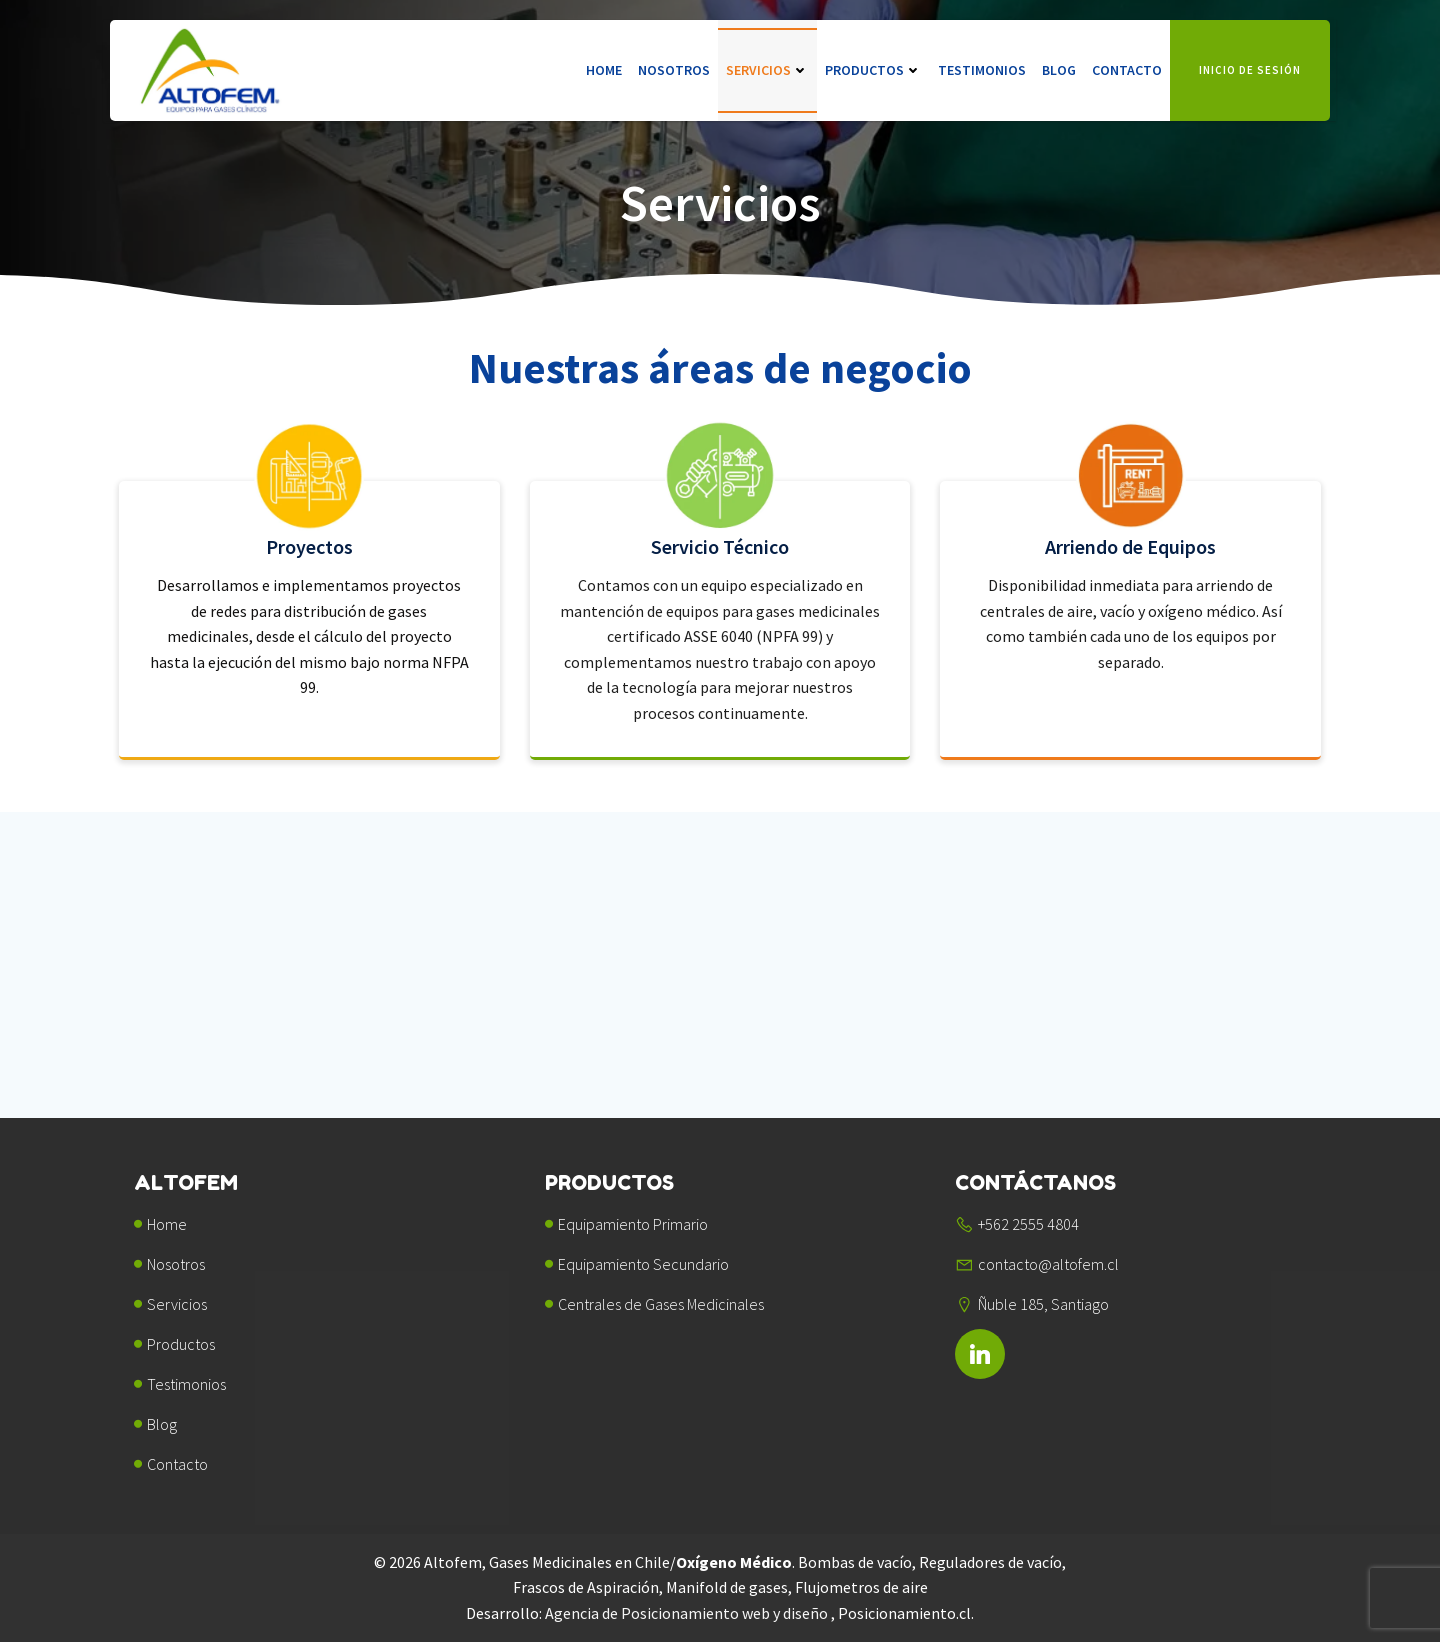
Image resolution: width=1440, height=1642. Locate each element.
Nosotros (674, 70)
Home (604, 70)
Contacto (1127, 70)
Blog (1059, 70)
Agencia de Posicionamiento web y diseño (688, 1613)
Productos (873, 70)
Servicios (767, 70)
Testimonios (982, 70)
